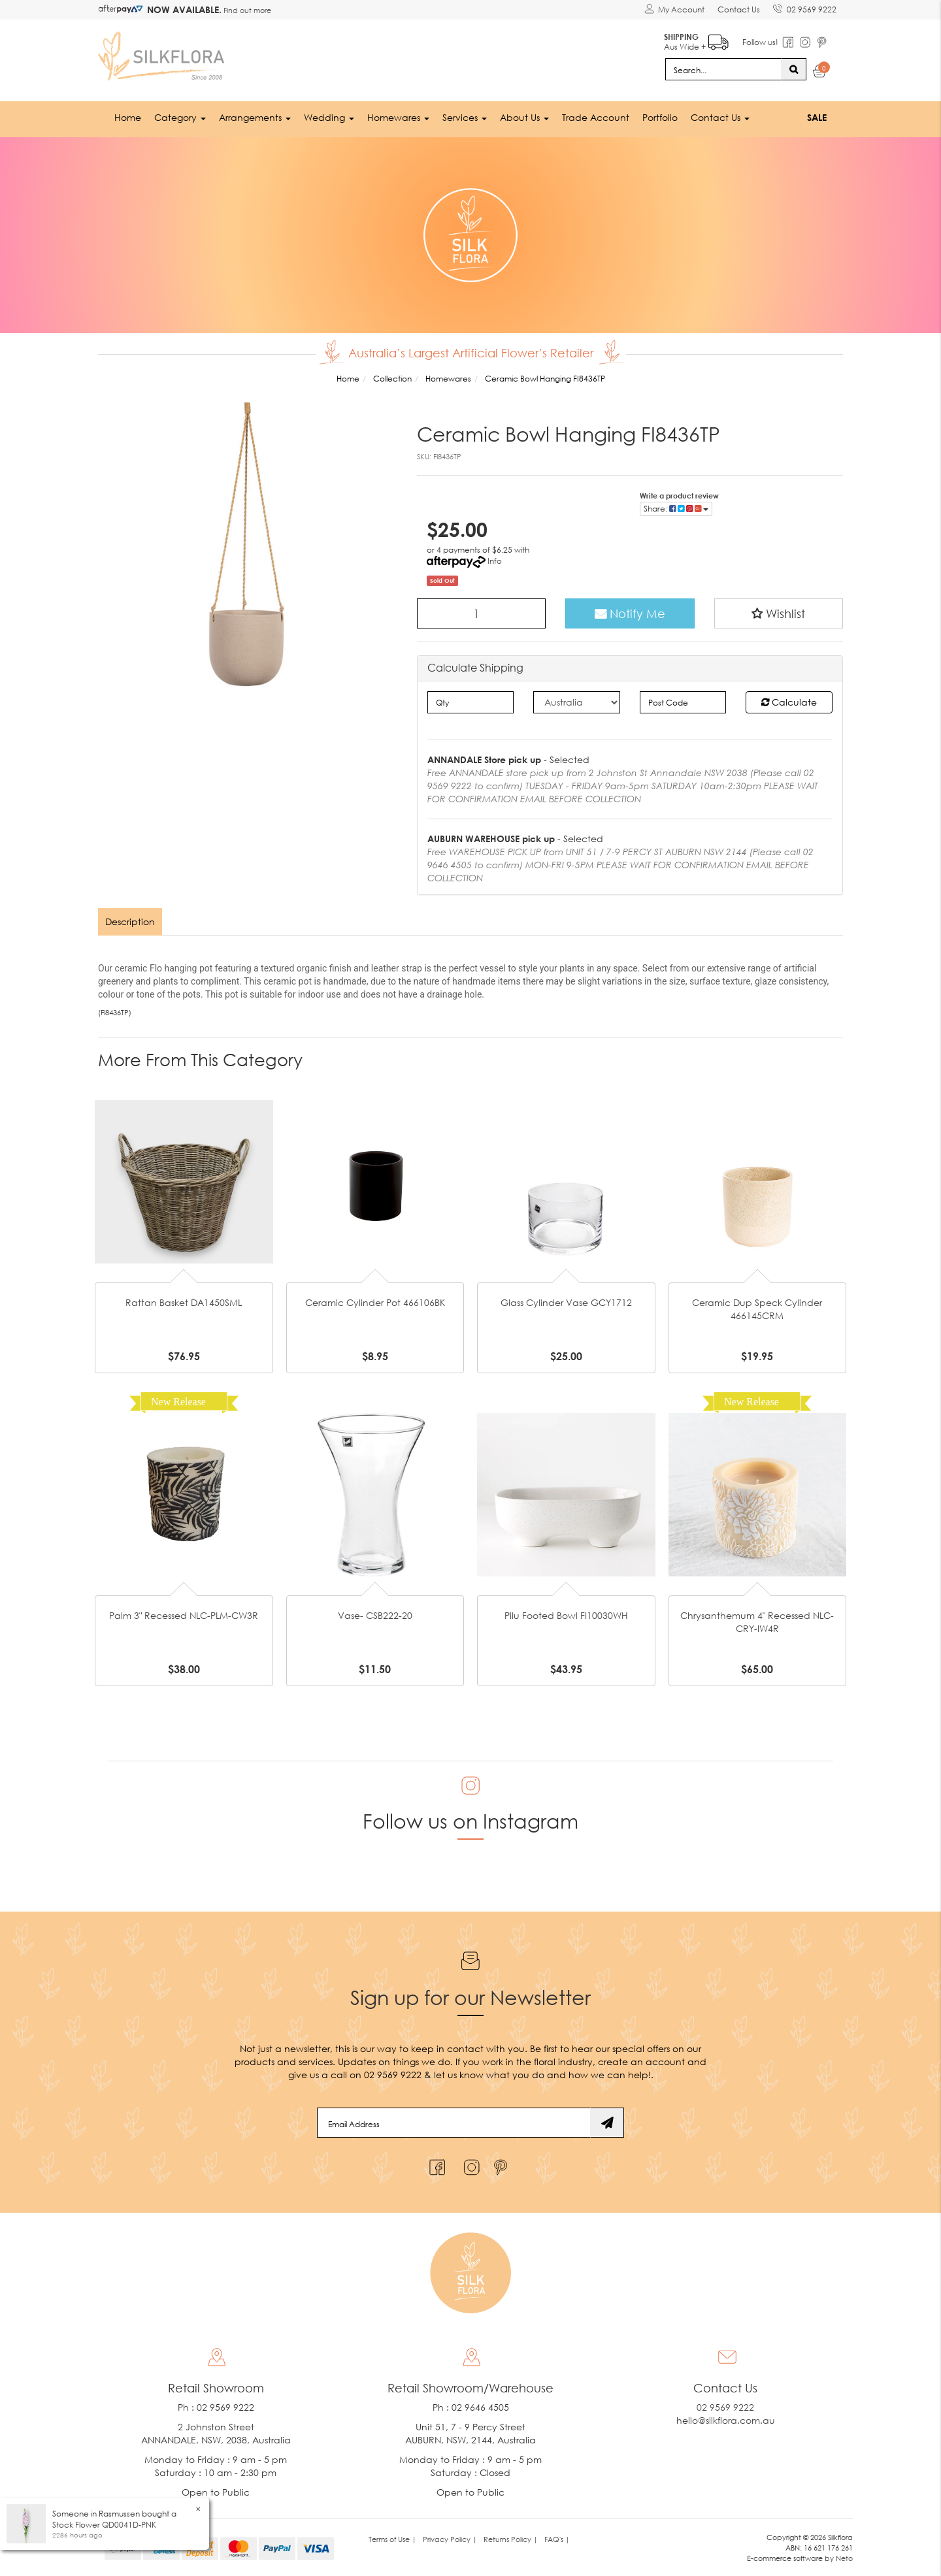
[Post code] (683, 702)
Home (127, 117)
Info (494, 561)
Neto (844, 2558)
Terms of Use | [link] (392, 2539)
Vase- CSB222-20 (375, 1615)
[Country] (576, 702)
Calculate (789, 702)
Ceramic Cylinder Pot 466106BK (375, 1302)
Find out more (246, 10)
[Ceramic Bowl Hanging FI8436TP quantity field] (481, 613)
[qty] (470, 702)
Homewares (398, 117)
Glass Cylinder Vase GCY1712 (566, 1302)
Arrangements (255, 117)
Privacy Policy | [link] (450, 2539)
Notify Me (630, 613)
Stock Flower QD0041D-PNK (104, 2525)
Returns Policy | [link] (511, 2539)
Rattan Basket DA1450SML (183, 1302)
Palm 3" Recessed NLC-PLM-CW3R (183, 1615)
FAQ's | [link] (557, 2539)
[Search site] (793, 69)
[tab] (130, 922)
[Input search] (723, 69)
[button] (779, 613)
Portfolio (660, 117)
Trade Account (595, 117)
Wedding (329, 117)
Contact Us (739, 9)
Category (180, 117)
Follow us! (760, 42)
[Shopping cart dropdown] (819, 73)
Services (464, 117)
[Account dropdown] (674, 10)
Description (130, 921)
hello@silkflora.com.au (725, 2420)
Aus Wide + (696, 39)
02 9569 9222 (804, 7)
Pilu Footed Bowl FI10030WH (566, 1615)
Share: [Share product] (676, 509)
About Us (524, 117)
